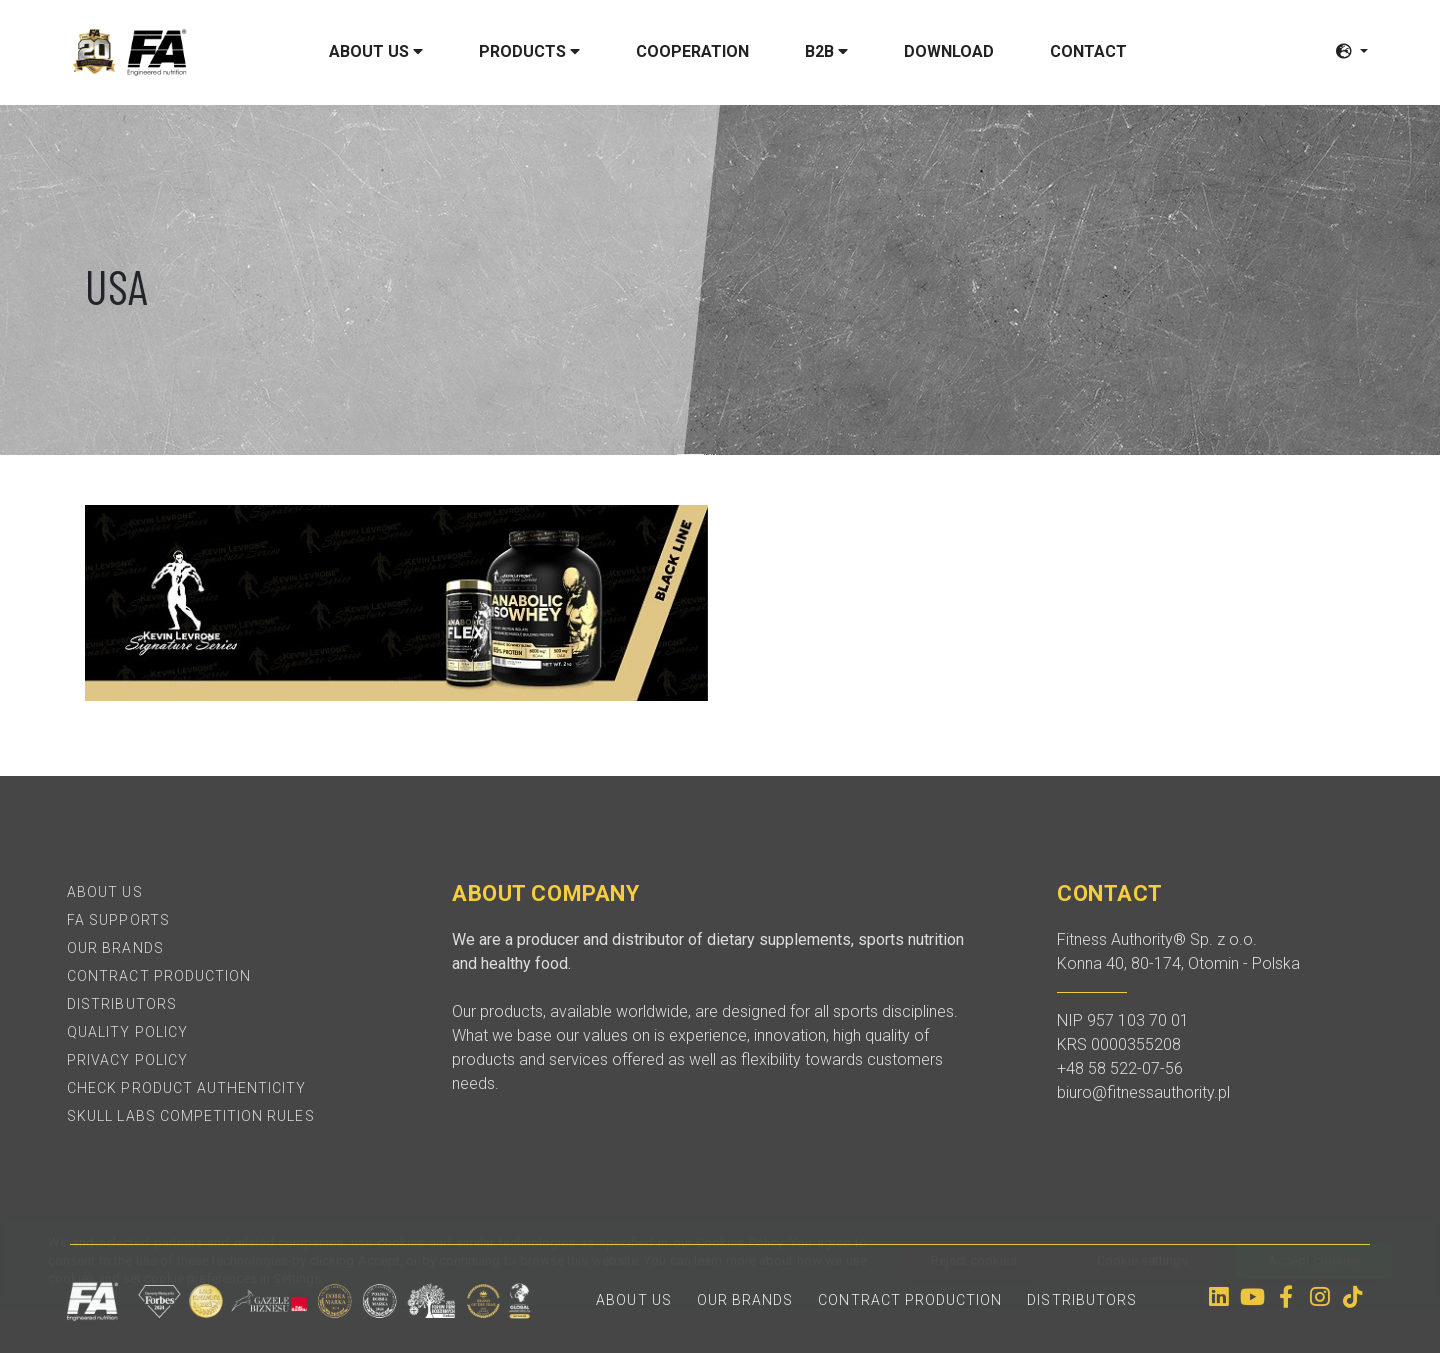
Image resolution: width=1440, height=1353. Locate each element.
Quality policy (127, 1032)
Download (949, 51)
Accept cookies (1314, 1305)
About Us (104, 892)
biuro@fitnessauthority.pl (1143, 1092)
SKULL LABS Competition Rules (190, 1116)
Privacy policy (127, 1060)
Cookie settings (1142, 1305)
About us (376, 51)
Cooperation (692, 51)
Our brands (115, 948)
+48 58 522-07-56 (1120, 1068)
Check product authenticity (186, 1088)
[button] (1352, 51)
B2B (826, 51)
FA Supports (118, 920)
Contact (1088, 51)
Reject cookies (974, 1305)
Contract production (159, 976)
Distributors (122, 1004)
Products (529, 51)
